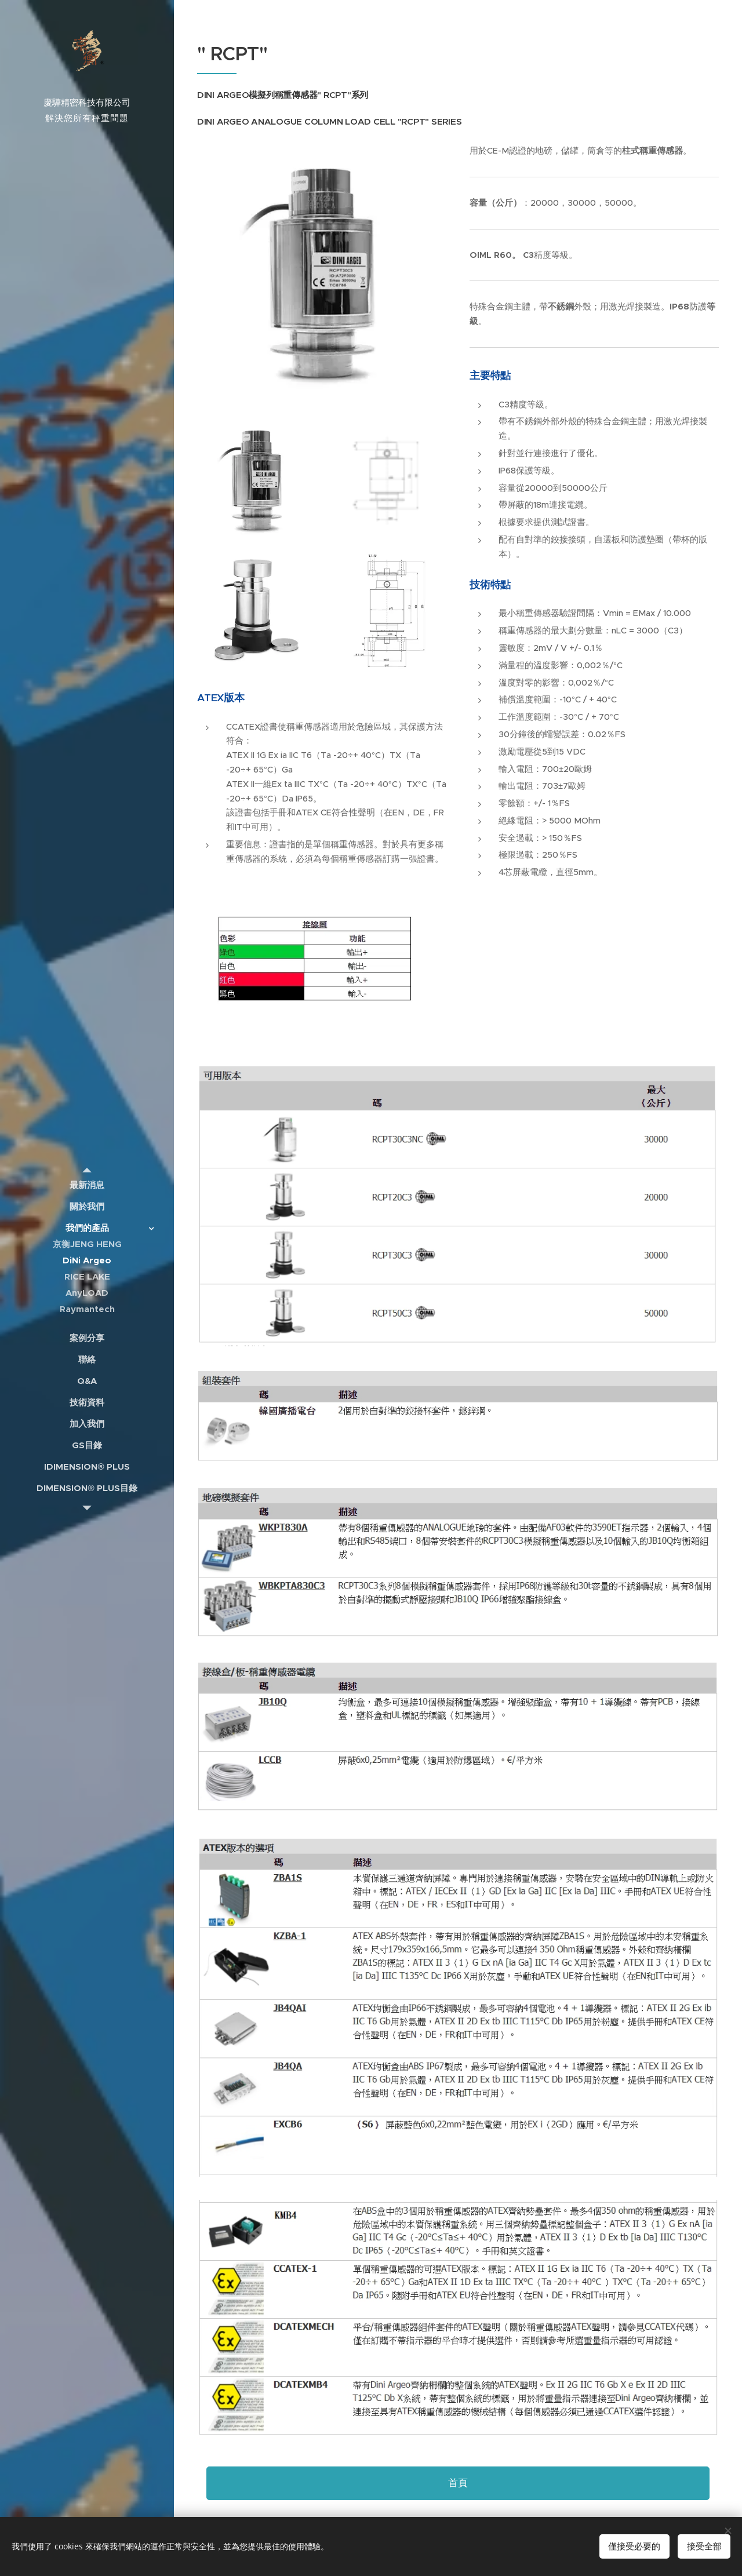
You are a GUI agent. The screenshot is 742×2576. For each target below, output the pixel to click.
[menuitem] (86, 1185)
